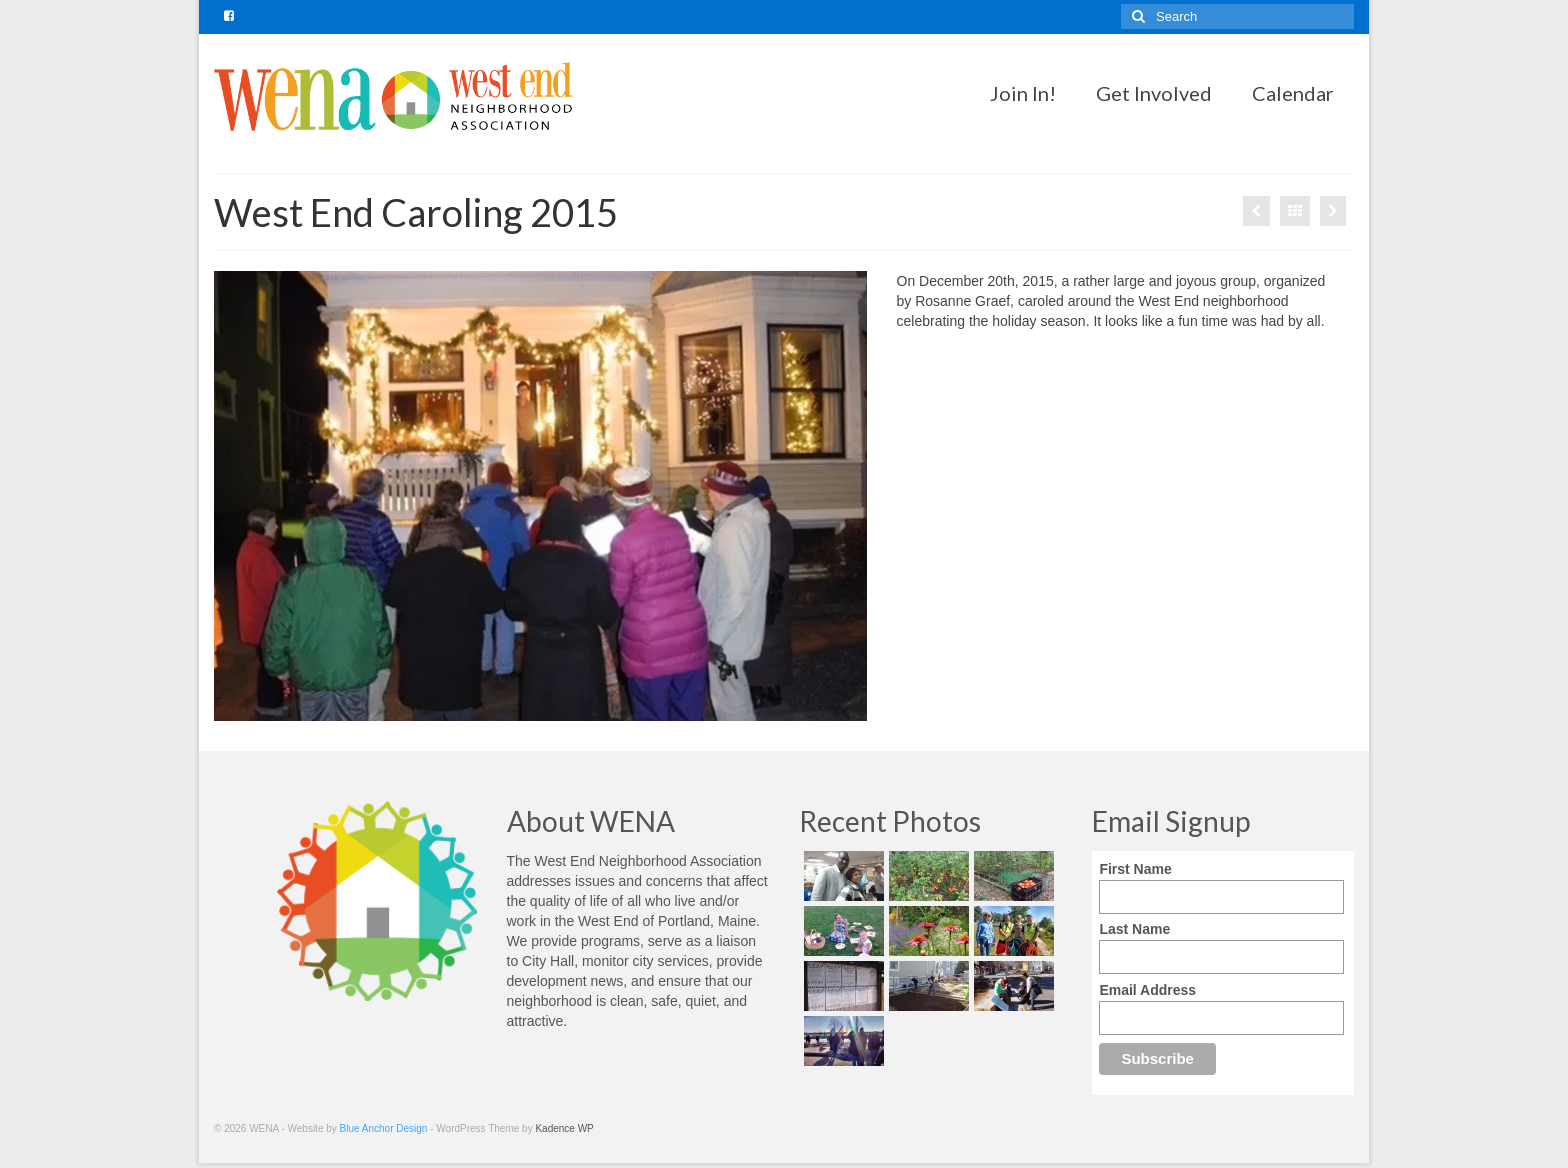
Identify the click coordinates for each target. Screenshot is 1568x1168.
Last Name (1134, 929)
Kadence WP (564, 1128)
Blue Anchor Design (384, 1128)
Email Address (1147, 990)
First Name (1135, 869)
